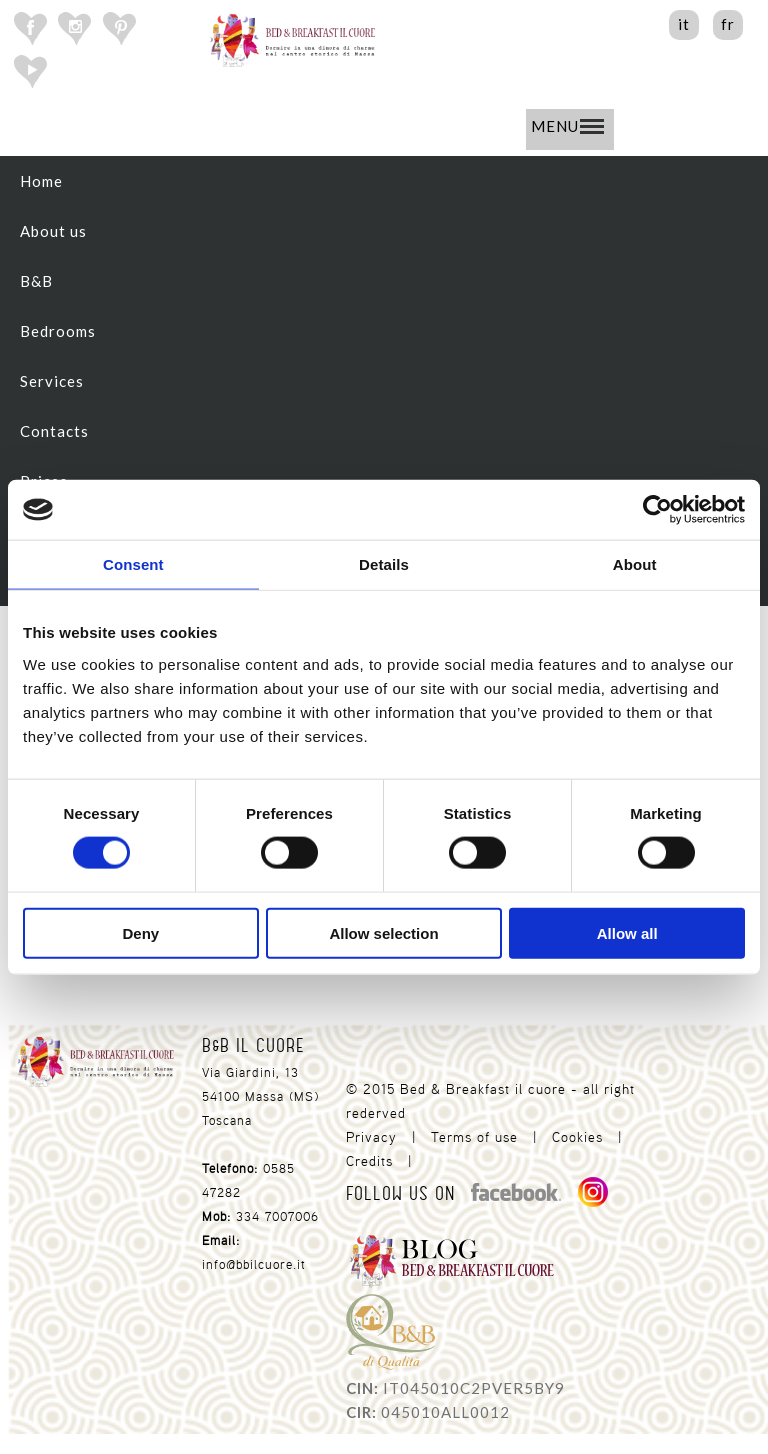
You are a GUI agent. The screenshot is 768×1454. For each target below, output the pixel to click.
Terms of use (474, 1137)
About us (53, 231)
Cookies (577, 1137)
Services (52, 381)
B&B (36, 281)
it (684, 24)
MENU (567, 126)
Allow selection (383, 932)
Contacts (54, 431)
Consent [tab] (133, 564)
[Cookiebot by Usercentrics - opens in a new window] (657, 510)
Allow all (627, 932)
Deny (140, 932)
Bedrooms (58, 331)
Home (41, 181)
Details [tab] (384, 564)
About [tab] (635, 564)
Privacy (371, 1137)
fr (728, 24)
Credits (369, 1161)
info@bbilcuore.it (254, 1264)
